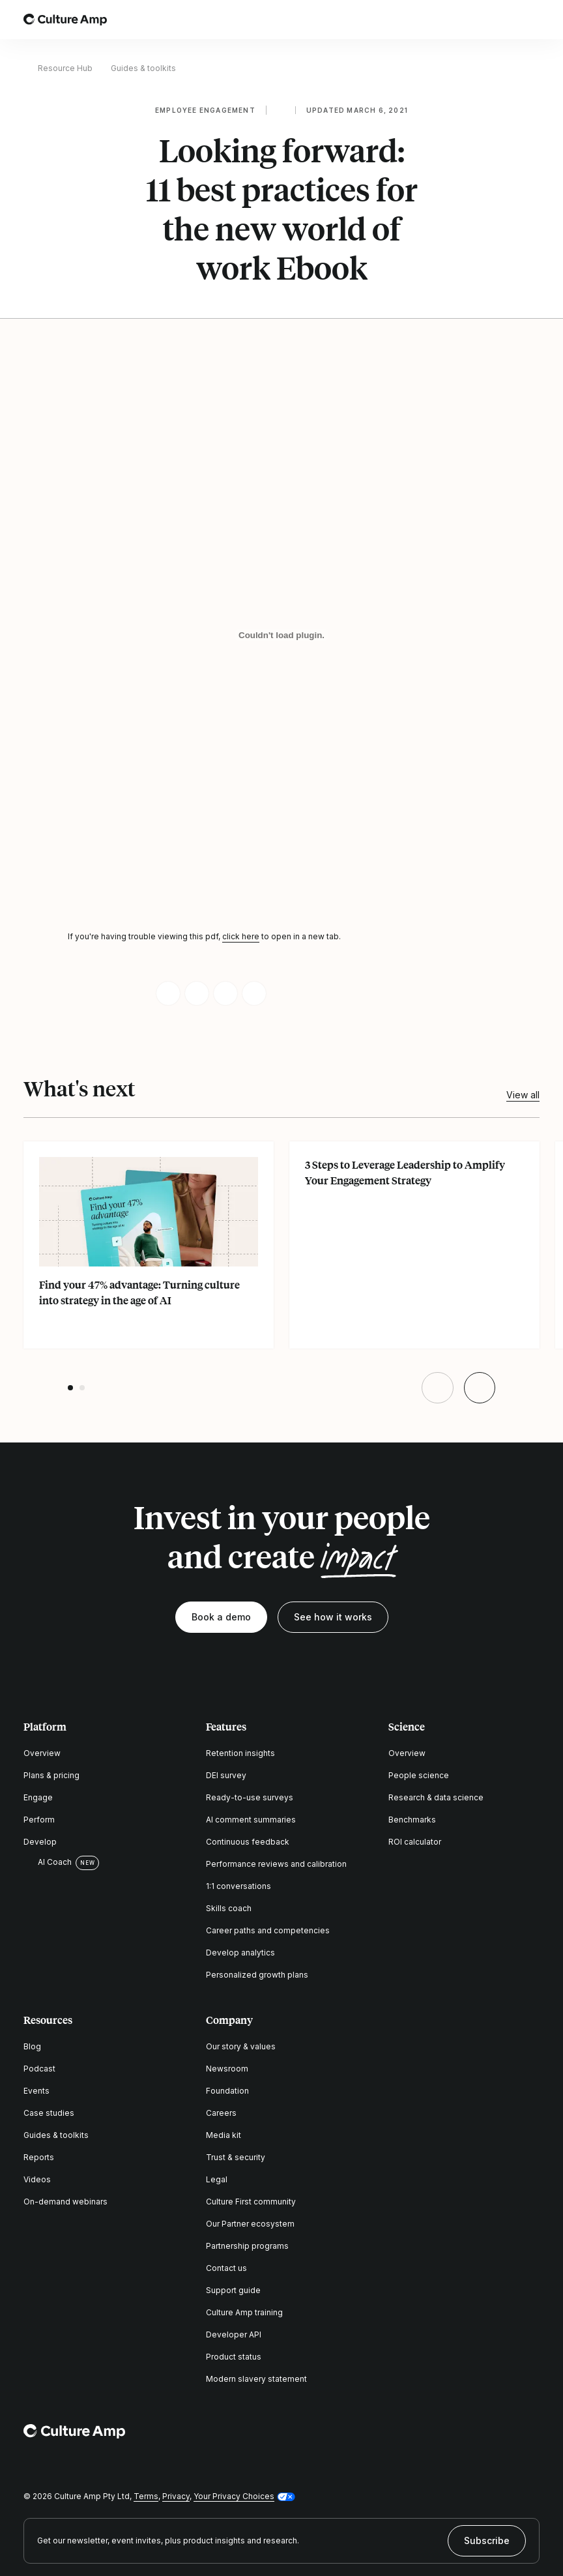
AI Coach (47, 1862)
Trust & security (235, 2157)
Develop (40, 1842)
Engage (38, 1797)
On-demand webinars (65, 2201)
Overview (42, 1753)
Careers (221, 2113)
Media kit (223, 2135)
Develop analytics (240, 1952)
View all (523, 1094)
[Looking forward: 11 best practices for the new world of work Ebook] (281, 635)
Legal (216, 2179)
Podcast (39, 2068)
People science (418, 1775)
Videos (37, 2179)
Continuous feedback (247, 1842)
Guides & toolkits (143, 68)
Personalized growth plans (257, 1975)
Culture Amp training (244, 2312)
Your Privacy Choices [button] (234, 2496)
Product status (233, 2357)
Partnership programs (247, 2246)
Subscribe (487, 2540)
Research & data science (436, 1797)
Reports (38, 2157)
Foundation (227, 2091)
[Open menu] (531, 19)
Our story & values (241, 2046)
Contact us (226, 2268)
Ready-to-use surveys (249, 1797)
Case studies (48, 2113)
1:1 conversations (238, 1886)
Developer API (233, 2334)
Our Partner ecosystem (250, 2224)
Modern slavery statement (256, 2379)
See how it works (333, 1616)
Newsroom (227, 2068)
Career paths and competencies (268, 1930)
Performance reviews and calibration (276, 1864)
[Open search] (495, 19)
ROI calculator (414, 1842)
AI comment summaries (251, 1819)
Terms (146, 2496)
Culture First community (251, 2201)
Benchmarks (412, 1819)
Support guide (233, 2290)
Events (36, 2091)
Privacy (176, 2496)
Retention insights (240, 1753)
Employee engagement (205, 110)
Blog (32, 2046)
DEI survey (226, 1775)
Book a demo (221, 1616)
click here (240, 936)
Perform (39, 1819)
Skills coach (229, 1908)
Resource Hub (65, 68)
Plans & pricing (51, 1775)
